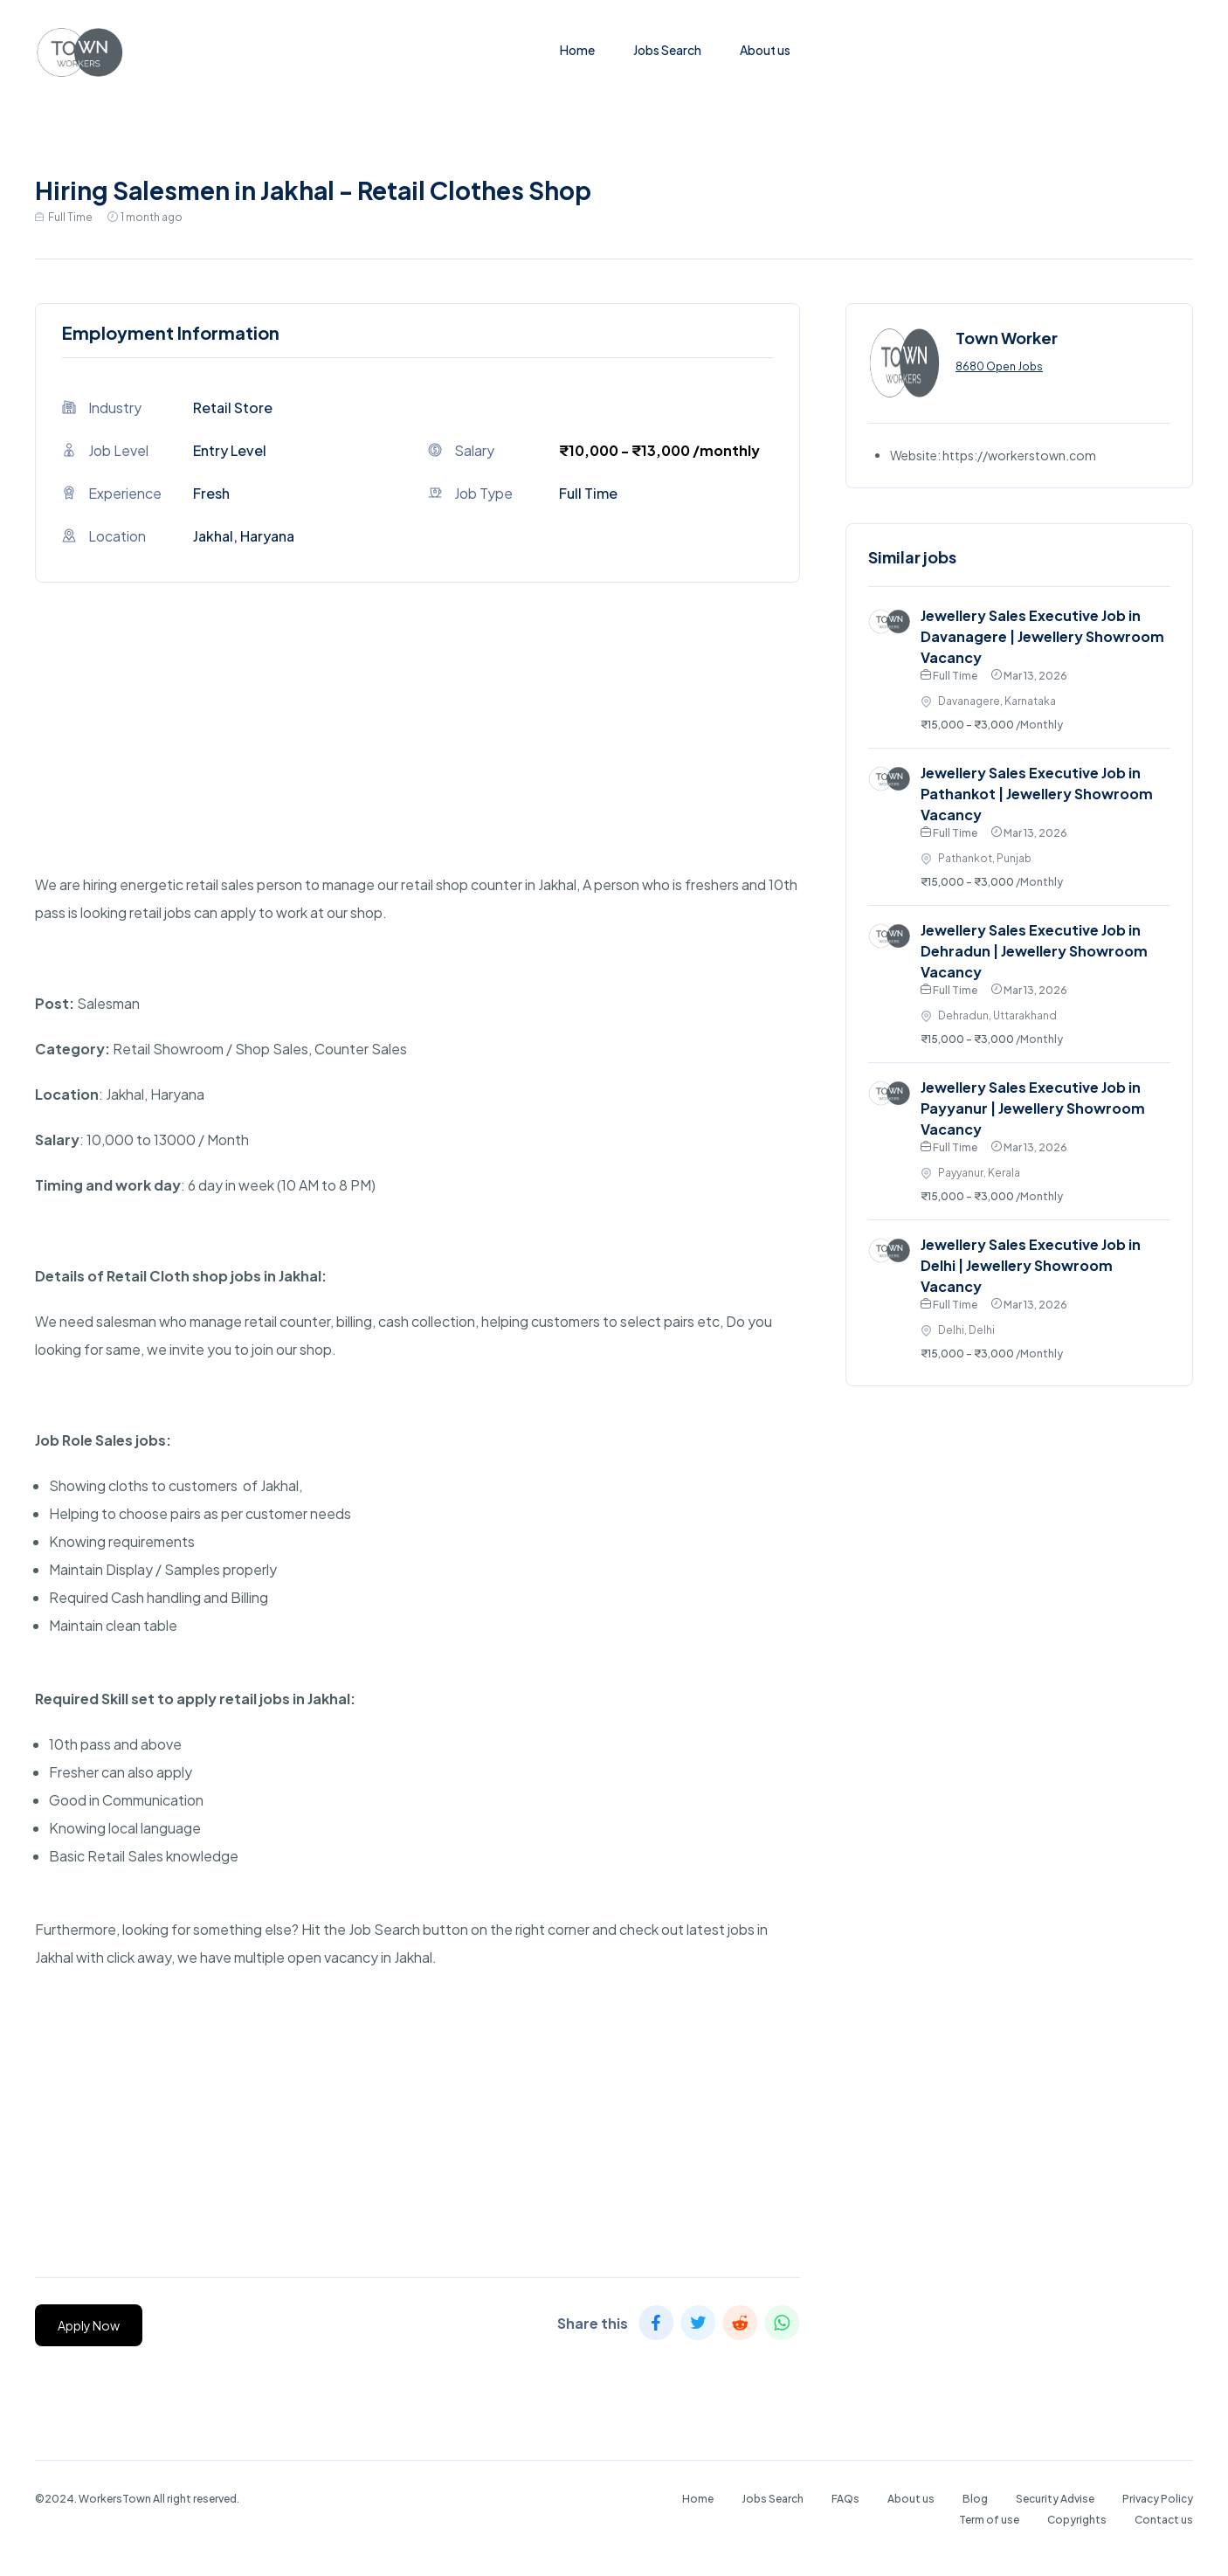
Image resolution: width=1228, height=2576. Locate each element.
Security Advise (1055, 2498)
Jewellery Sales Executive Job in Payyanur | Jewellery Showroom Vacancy (1033, 1108)
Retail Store (233, 407)
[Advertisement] (417, 748)
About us (765, 50)
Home (577, 50)
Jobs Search (667, 50)
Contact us (1164, 2519)
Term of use (989, 2519)
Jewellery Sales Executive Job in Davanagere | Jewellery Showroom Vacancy (1042, 636)
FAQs (845, 2498)
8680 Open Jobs (999, 366)
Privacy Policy (1157, 2498)
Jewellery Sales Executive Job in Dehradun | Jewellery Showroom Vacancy (1034, 951)
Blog (975, 2498)
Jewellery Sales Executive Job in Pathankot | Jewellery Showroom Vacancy (1037, 793)
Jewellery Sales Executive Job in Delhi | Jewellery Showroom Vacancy (1031, 1265)
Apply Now (89, 2325)
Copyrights (1077, 2519)
